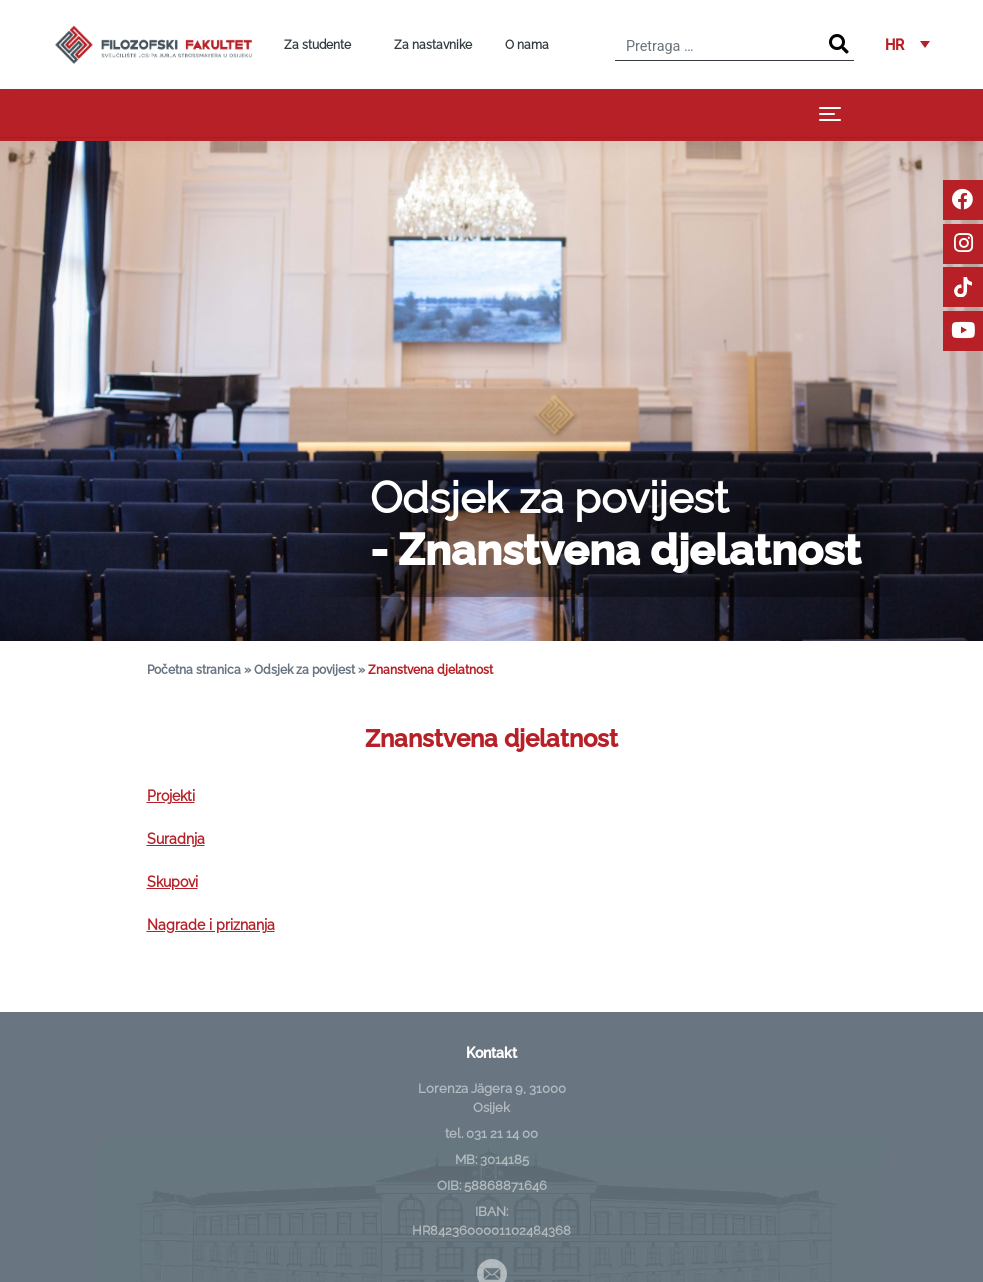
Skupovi (172, 881)
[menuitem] (907, 44)
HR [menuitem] (894, 44)
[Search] (838, 44)
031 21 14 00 (502, 1133)
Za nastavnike (433, 45)
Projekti (171, 795)
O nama (527, 45)
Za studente (317, 45)
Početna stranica (194, 669)
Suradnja (176, 838)
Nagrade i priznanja (211, 924)
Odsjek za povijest (304, 669)
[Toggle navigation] (830, 113)
